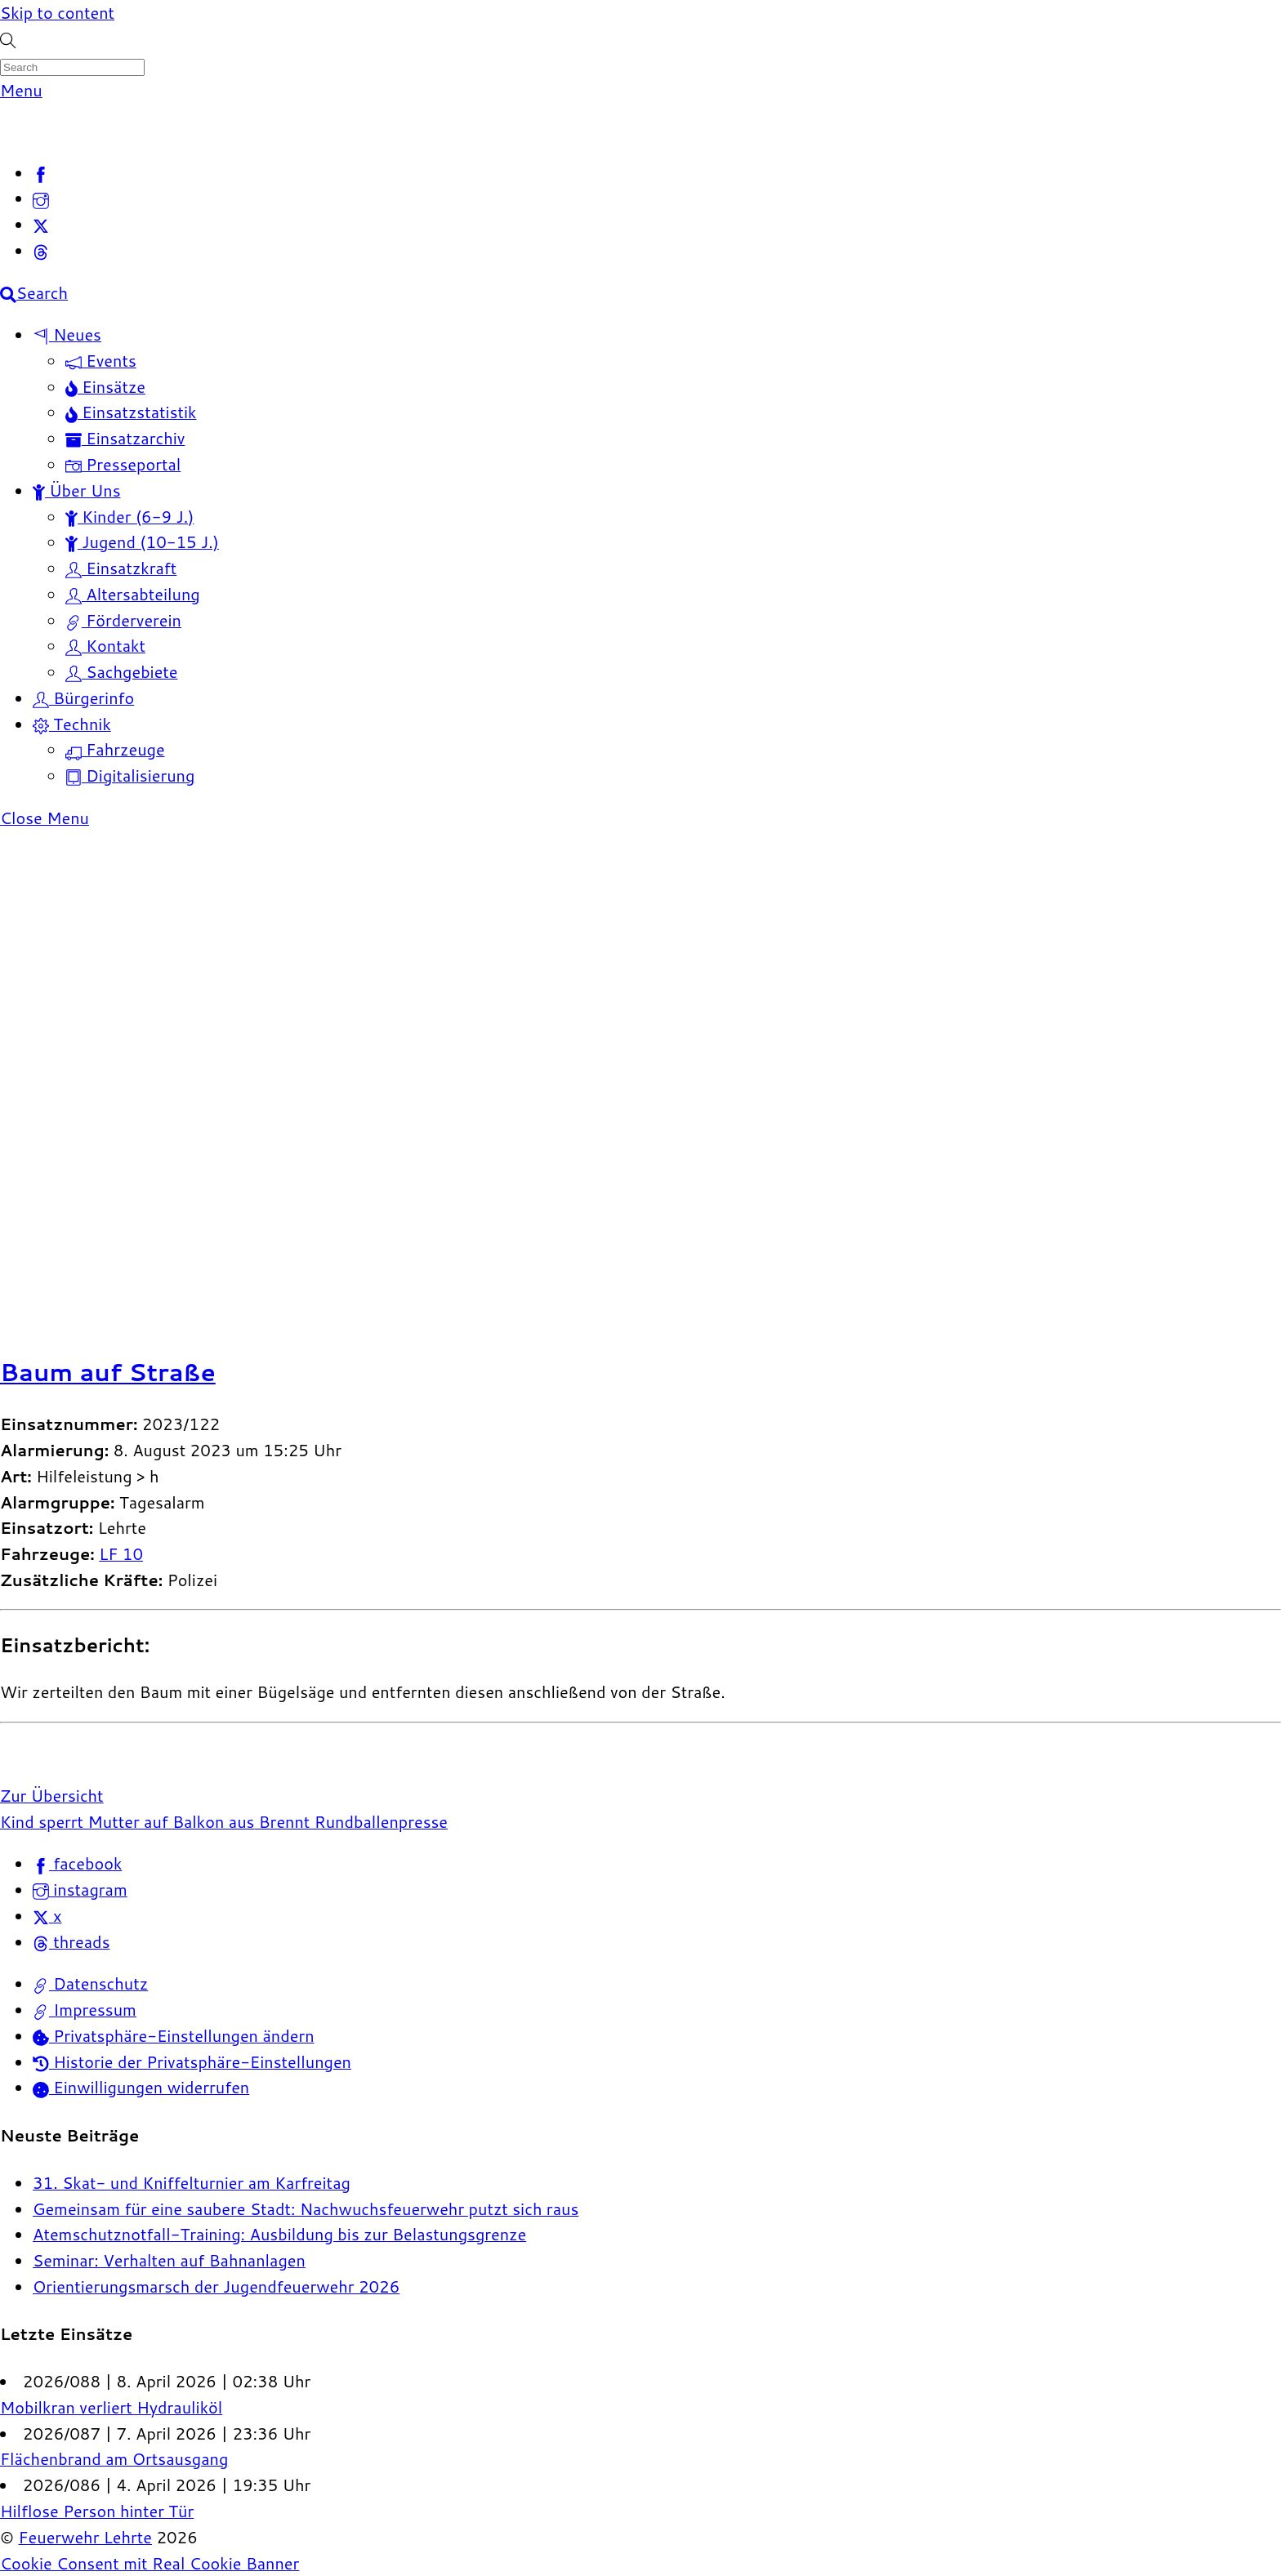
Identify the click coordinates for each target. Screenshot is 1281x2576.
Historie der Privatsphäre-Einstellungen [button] (192, 2061)
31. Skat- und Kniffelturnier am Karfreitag (191, 2182)
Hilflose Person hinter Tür (97, 2510)
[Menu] (21, 89)
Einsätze (105, 386)
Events (100, 360)
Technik (72, 723)
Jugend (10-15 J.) (142, 541)
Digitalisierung (129, 775)
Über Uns (77, 490)
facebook (77, 1863)
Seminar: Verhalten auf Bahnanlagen (169, 2259)
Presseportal (123, 463)
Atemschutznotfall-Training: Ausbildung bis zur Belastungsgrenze (279, 2233)
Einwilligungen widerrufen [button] (141, 2086)
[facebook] (41, 172)
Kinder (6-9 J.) (129, 516)
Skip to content (57, 12)
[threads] (41, 249)
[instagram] (41, 197)
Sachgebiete (121, 671)
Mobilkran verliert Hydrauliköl (111, 2407)
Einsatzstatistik (131, 411)
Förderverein (123, 619)
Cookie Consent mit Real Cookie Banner (149, 2562)
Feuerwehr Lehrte (85, 2536)
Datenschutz (90, 1983)
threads (71, 1941)
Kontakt (105, 645)
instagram (80, 1889)
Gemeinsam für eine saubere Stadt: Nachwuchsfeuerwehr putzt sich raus (305, 2208)
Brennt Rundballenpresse (351, 1821)
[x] (41, 223)
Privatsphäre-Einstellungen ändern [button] (174, 2035)
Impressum (84, 2009)
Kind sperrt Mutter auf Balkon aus (127, 1821)
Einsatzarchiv (125, 437)
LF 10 (121, 1553)
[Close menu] (44, 817)
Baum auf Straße (108, 1371)
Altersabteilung (132, 593)
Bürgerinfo (83, 697)
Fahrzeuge (115, 749)
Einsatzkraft (120, 567)
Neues (67, 334)
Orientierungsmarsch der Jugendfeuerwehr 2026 (216, 2286)
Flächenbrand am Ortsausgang (114, 2458)
